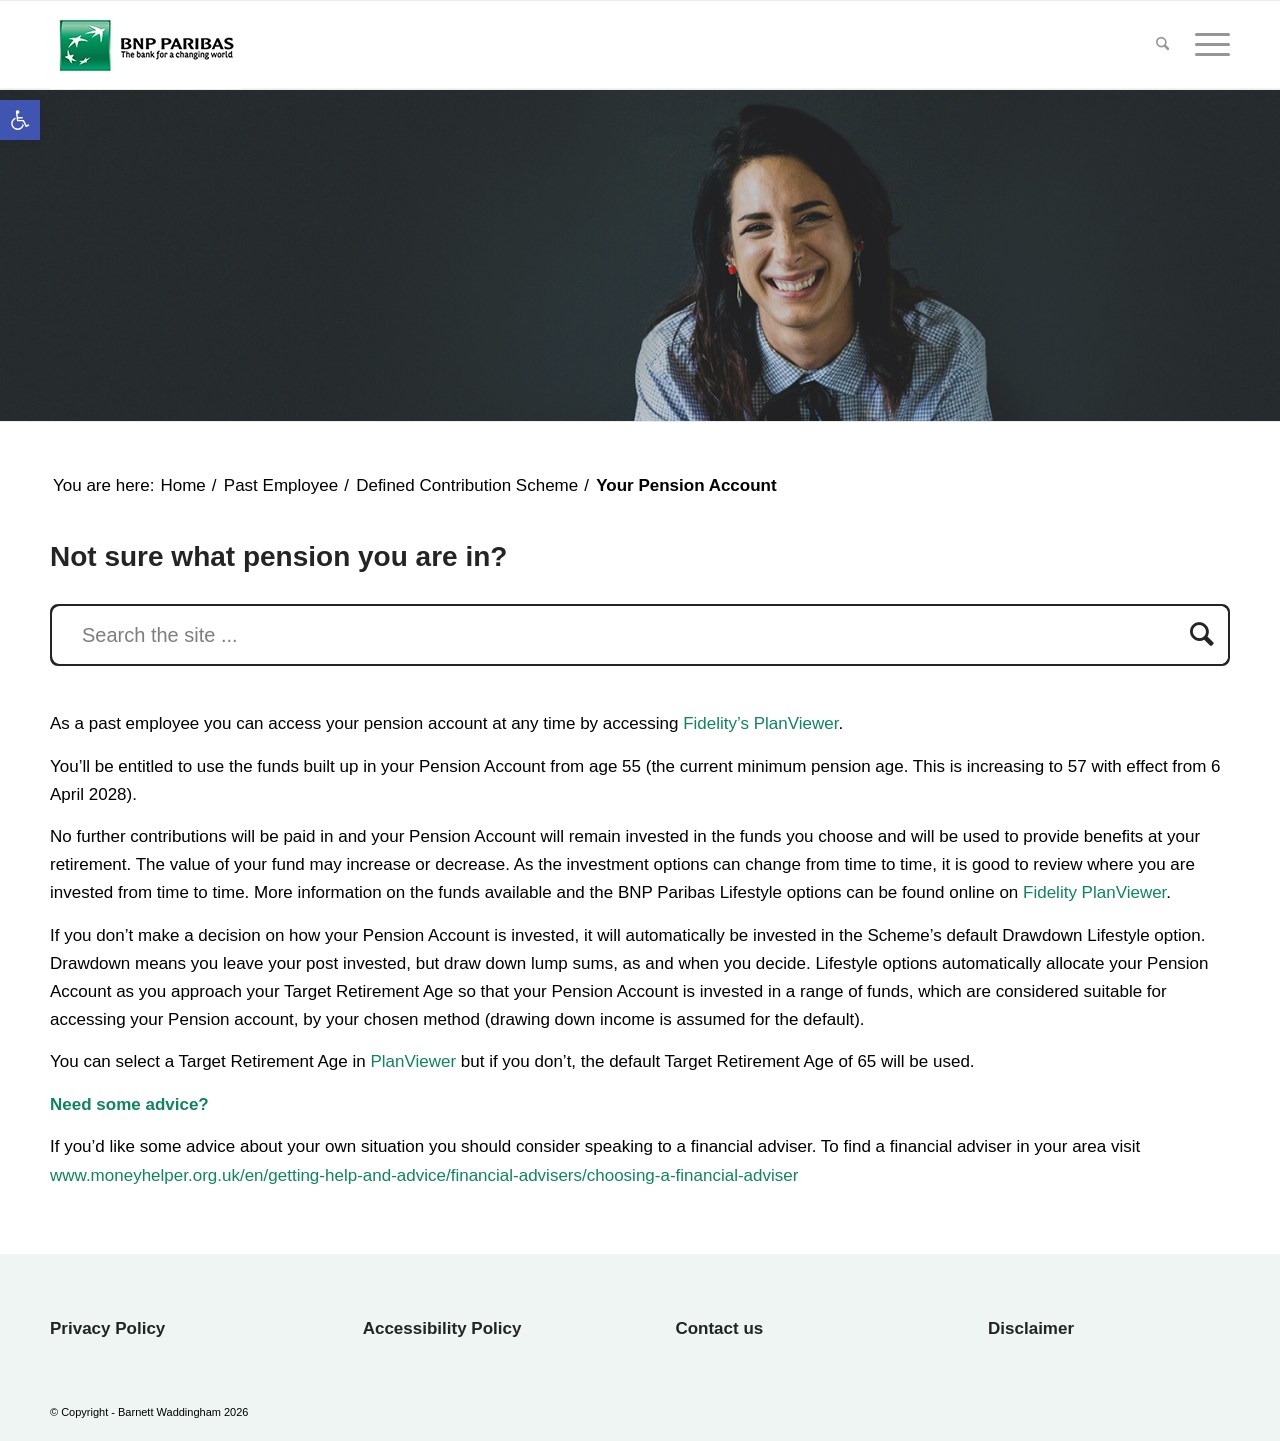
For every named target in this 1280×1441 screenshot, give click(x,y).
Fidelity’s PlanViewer (760, 723)
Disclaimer (1031, 1328)
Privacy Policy (107, 1328)
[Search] (1162, 45)
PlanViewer (413, 1061)
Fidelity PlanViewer (1094, 892)
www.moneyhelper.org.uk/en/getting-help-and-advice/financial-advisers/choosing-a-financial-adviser (424, 1175)
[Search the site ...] (640, 635)
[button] (20, 120)
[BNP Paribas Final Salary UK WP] (146, 45)
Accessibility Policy (442, 1328)
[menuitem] (1162, 45)
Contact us (719, 1328)
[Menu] (1206, 45)
